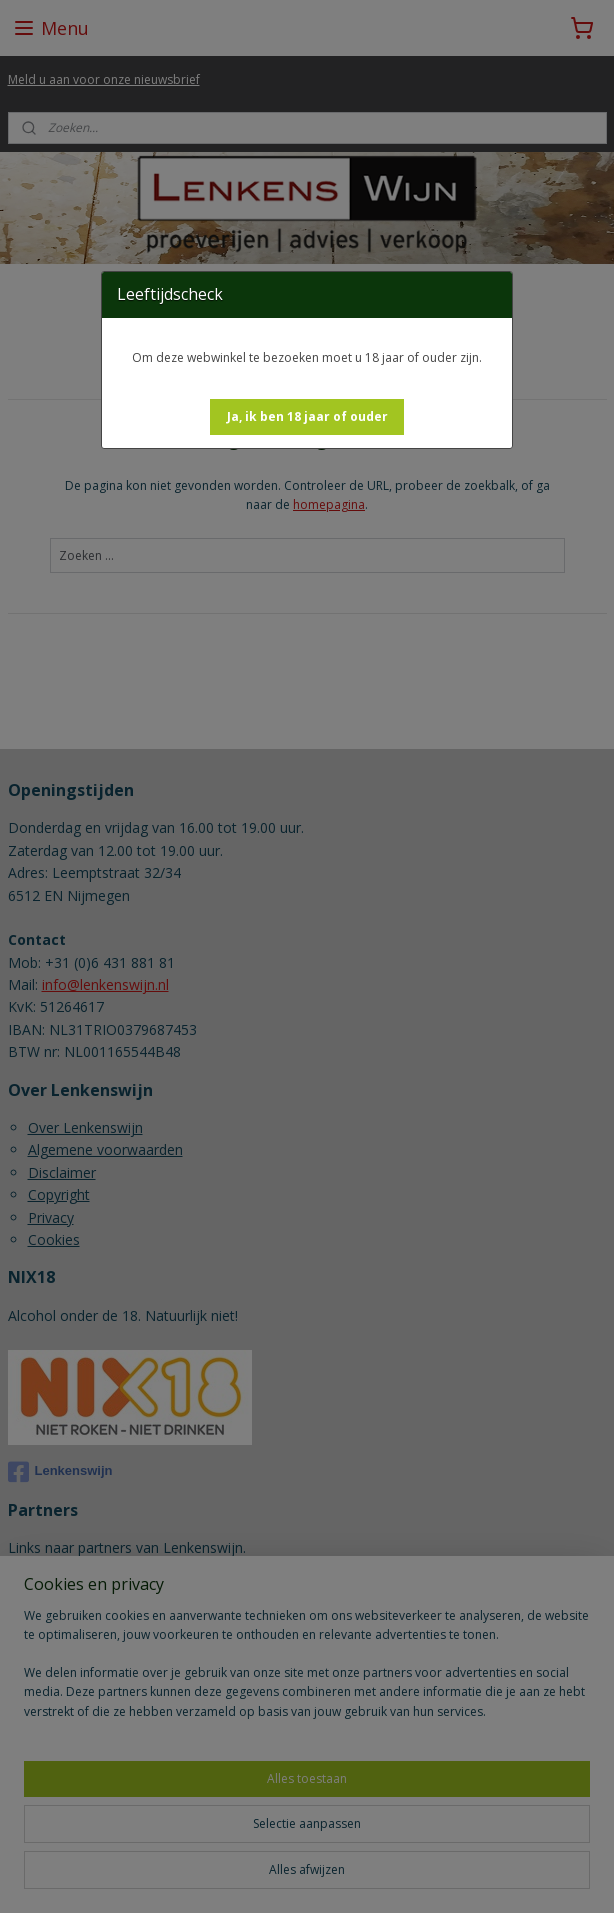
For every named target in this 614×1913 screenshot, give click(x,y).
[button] (307, 417)
